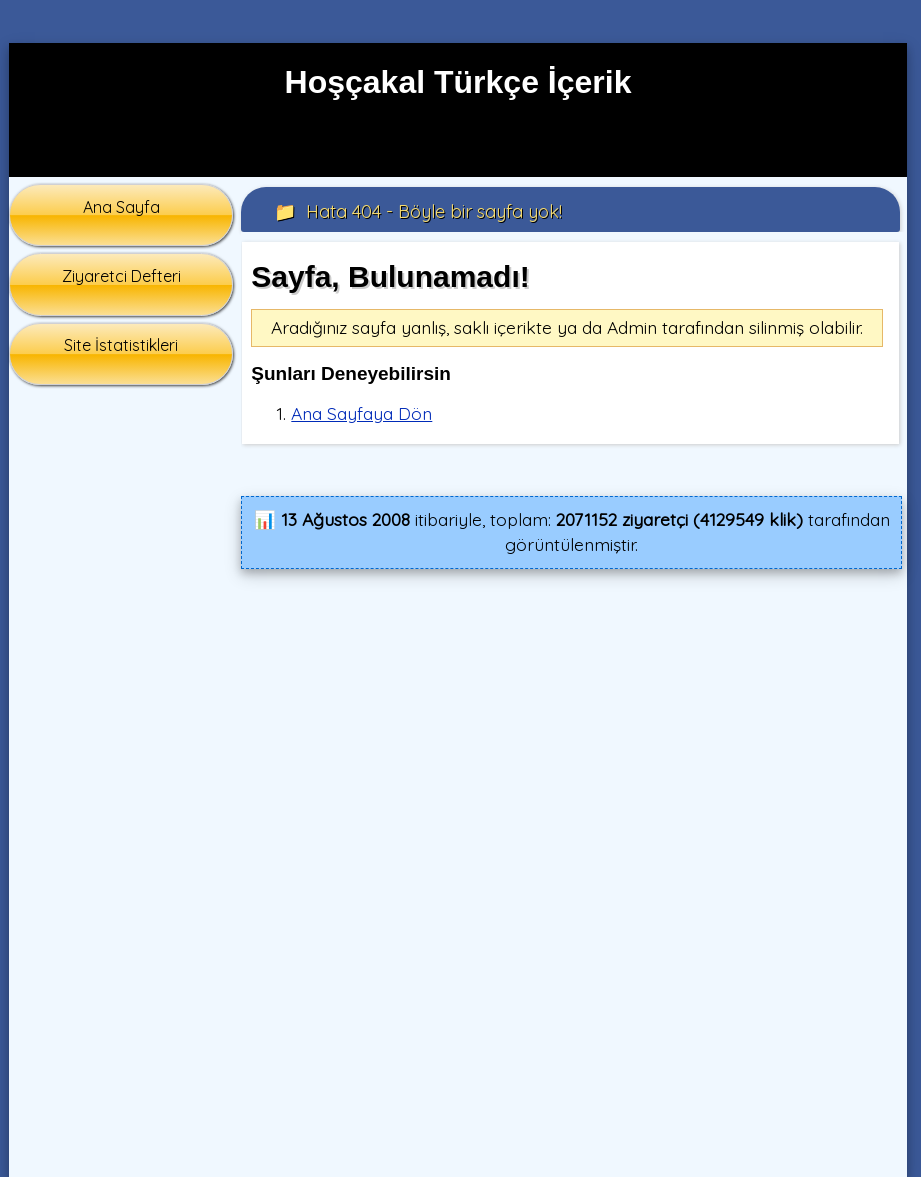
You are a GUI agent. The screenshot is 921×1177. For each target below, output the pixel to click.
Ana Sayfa (121, 207)
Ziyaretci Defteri (121, 276)
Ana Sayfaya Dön (361, 413)
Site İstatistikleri (121, 345)
